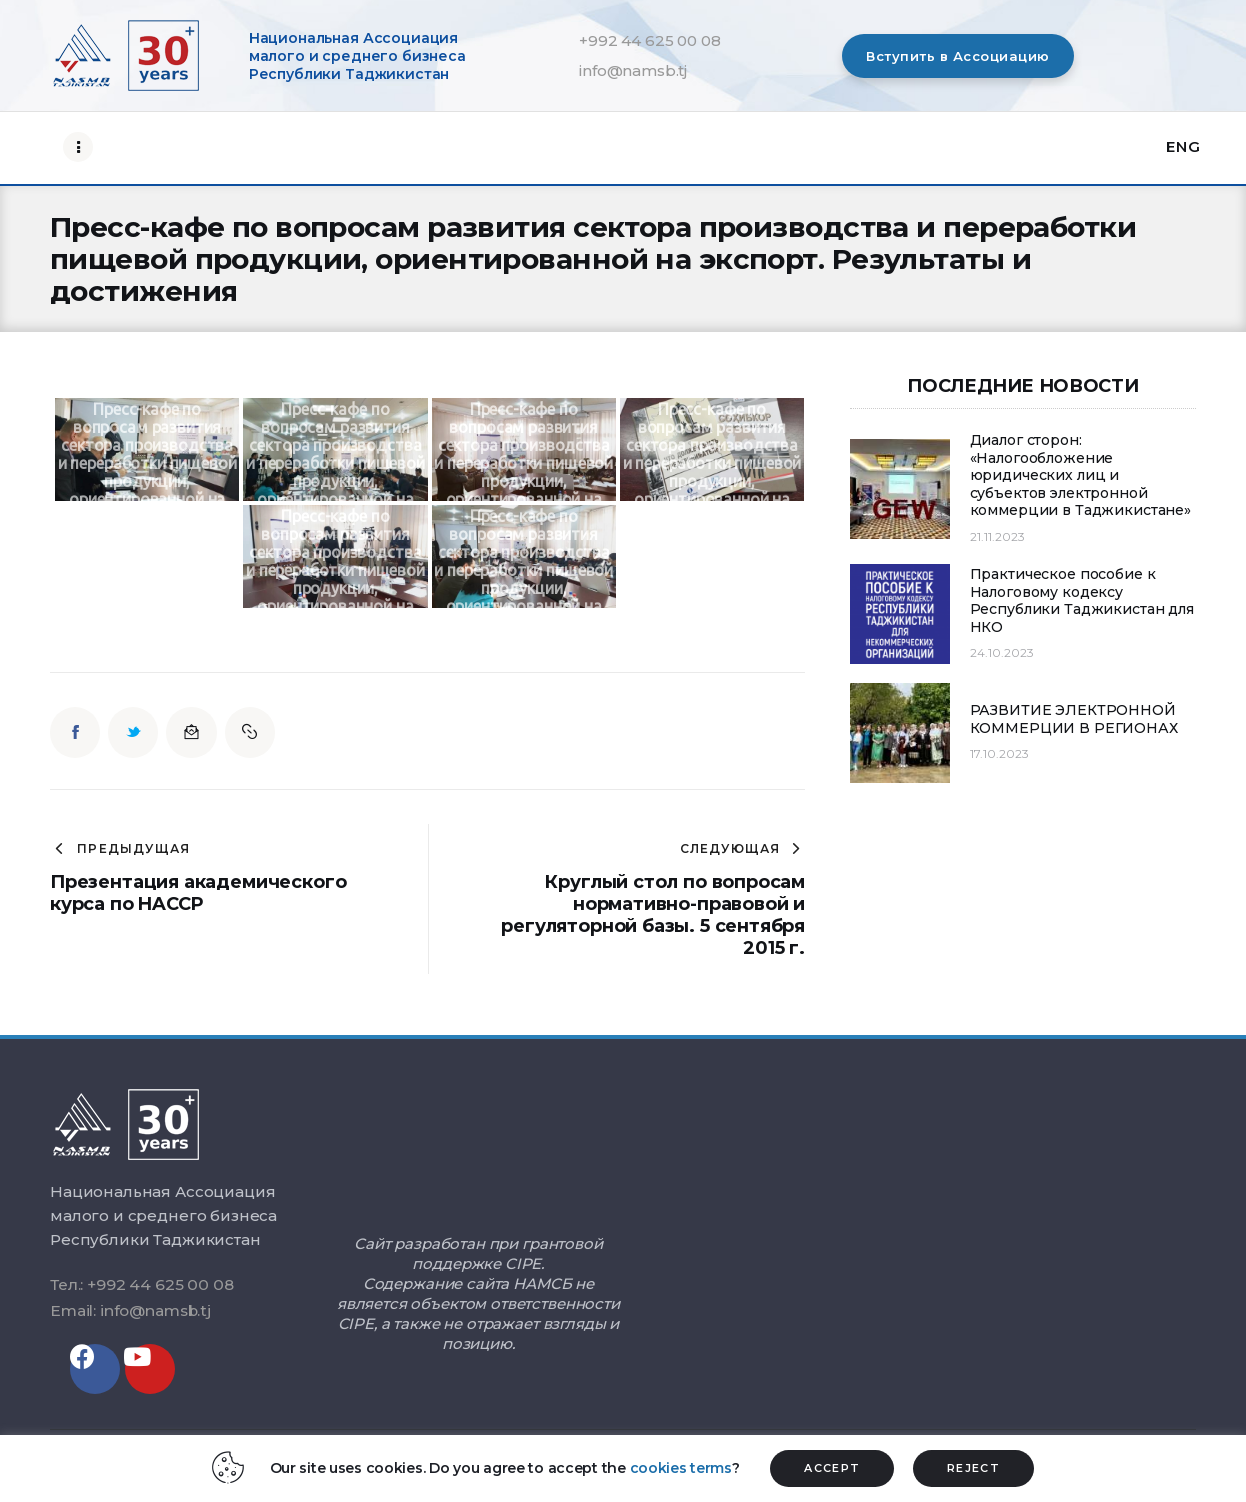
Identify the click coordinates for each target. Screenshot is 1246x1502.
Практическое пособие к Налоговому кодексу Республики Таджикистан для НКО (1082, 601)
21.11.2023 (997, 536)
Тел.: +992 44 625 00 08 (141, 1284)
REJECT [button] (973, 1468)
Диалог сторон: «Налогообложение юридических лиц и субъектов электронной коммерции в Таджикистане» (1081, 475)
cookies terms (681, 1468)
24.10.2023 (1002, 652)
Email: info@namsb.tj (130, 1310)
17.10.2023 (999, 753)
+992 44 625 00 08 (649, 40)
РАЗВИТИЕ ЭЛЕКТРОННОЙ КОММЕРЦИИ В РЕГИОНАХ (1074, 719)
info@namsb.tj (633, 70)
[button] (958, 56)
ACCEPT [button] (832, 1468)
